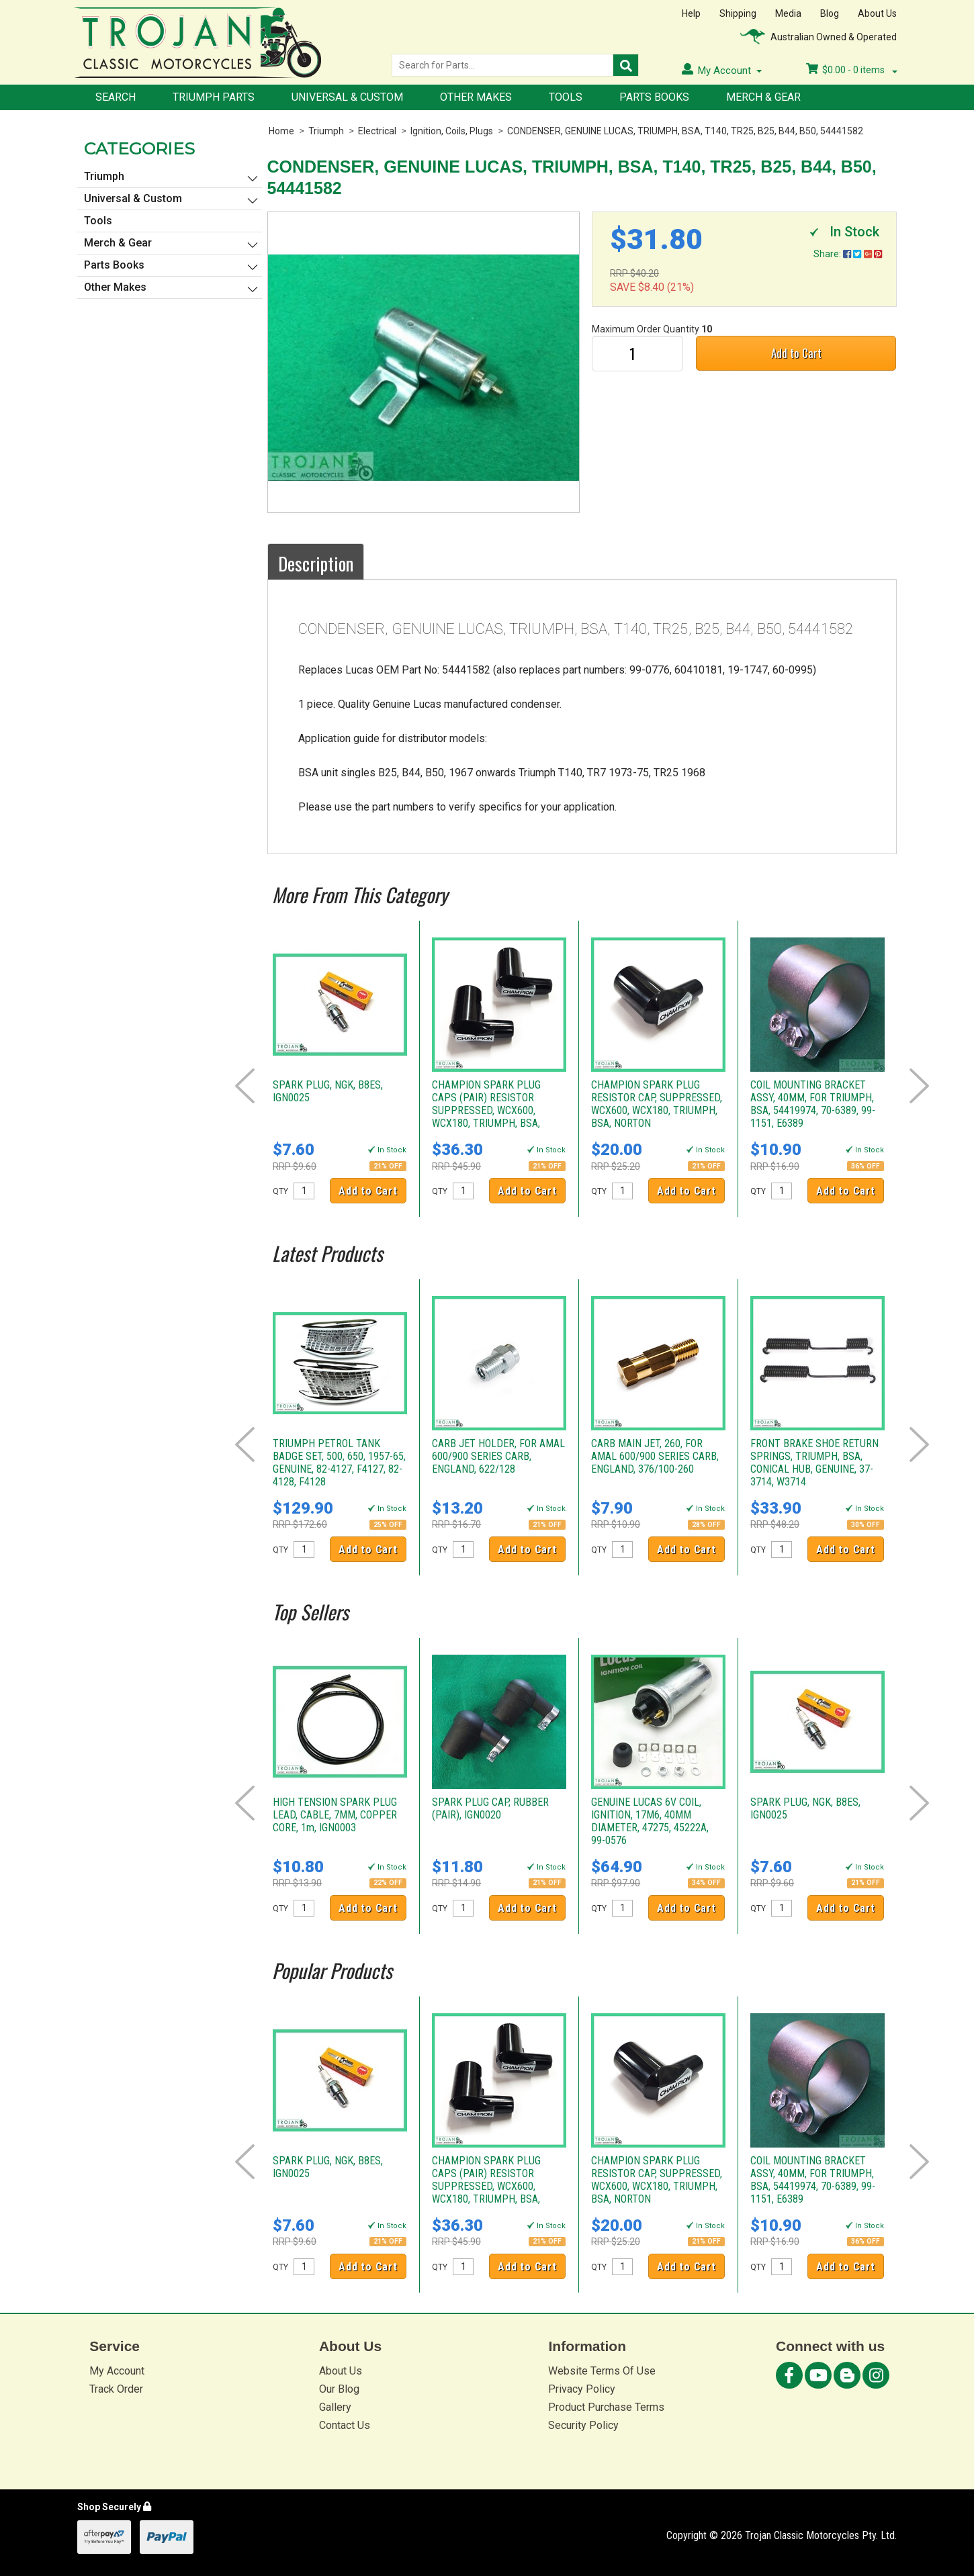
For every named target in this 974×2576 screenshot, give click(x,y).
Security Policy (583, 2425)
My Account (116, 2370)
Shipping (737, 13)
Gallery (335, 2407)
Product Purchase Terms (606, 2407)
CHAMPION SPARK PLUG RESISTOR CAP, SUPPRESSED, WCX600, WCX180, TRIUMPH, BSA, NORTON (656, 1104)
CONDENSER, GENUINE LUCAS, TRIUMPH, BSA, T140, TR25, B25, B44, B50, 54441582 (685, 131)
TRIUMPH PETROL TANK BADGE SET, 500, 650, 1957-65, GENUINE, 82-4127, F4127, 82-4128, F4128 (339, 1462)
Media (788, 13)
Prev (245, 1085)
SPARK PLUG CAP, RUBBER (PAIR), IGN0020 (490, 1808)
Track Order (116, 2389)
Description (315, 563)
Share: (847, 253)
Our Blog (339, 2389)
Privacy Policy (581, 2389)
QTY (280, 1191)
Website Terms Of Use (602, 2370)
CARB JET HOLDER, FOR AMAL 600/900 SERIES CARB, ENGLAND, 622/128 (498, 1456)
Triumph (326, 131)
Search (115, 97)
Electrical (377, 131)
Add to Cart (796, 352)
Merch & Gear (763, 97)
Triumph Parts (214, 97)
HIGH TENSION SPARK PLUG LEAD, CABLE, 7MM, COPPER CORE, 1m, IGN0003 (335, 1815)
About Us (877, 13)
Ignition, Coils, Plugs (451, 131)
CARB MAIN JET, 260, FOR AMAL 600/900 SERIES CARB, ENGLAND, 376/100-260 (655, 1456)
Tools (565, 97)
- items (851, 70)
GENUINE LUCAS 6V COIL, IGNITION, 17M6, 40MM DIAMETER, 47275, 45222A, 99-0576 (650, 1821)
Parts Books (654, 97)
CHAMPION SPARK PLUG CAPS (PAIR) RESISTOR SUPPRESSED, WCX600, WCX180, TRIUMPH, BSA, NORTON (486, 1110)
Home (281, 131)
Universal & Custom (347, 97)
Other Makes (476, 97)
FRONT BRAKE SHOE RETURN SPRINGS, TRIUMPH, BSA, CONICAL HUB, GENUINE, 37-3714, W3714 (814, 1462)
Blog (829, 13)
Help (691, 13)
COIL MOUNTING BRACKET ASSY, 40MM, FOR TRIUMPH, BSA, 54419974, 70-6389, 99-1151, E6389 (812, 1104)
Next (919, 1085)
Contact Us (344, 2425)
